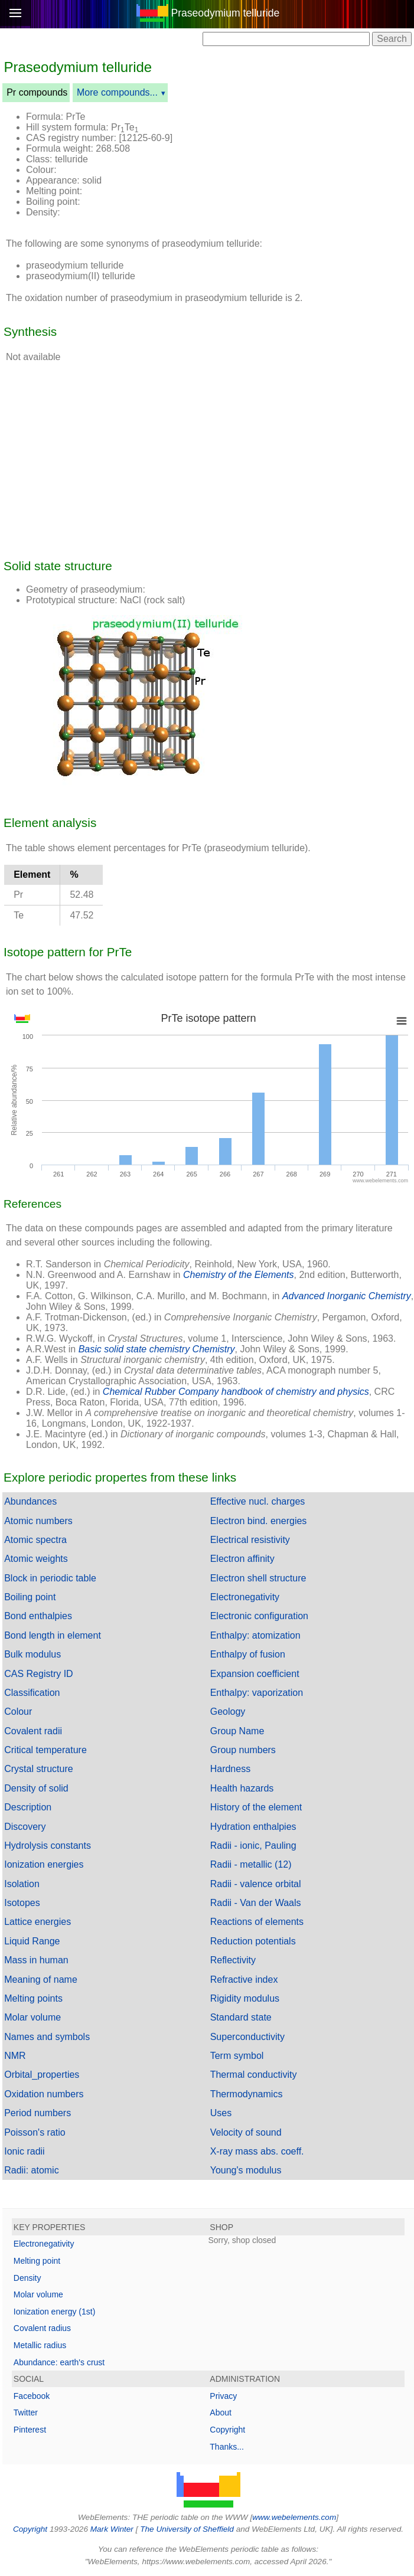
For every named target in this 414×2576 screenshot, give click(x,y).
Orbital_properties (41, 2075)
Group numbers (243, 1750)
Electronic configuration (259, 1616)
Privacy (223, 2396)
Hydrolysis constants (47, 1846)
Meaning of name (40, 1980)
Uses (221, 2113)
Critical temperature (45, 1750)
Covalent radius (42, 2328)
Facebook (32, 2396)
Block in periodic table (50, 1578)
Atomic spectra (35, 1540)
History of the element (256, 1807)
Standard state (241, 2017)
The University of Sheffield (188, 2529)
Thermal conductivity (253, 2075)
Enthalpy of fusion (247, 1654)
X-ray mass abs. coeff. (257, 2151)
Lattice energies (37, 1922)
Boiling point (30, 1597)
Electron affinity (242, 1559)
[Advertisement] (297, 131)
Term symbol (237, 2056)
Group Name (237, 1731)
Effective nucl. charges (257, 1501)
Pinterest (30, 2429)
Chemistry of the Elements (238, 1275)
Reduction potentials (253, 1941)
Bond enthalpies (38, 1616)
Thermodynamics (246, 2094)
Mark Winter (111, 2529)
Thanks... (227, 2446)
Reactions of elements (257, 1922)
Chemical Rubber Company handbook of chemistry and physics (236, 1392)
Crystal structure (38, 1769)
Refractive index (244, 1980)
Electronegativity (244, 1597)
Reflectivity (233, 1960)
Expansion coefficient (254, 1674)
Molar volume (32, 2017)
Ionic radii (24, 2151)
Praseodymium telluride (225, 13)
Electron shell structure (258, 1578)
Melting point (37, 2261)
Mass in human (36, 1960)
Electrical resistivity (250, 1540)
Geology (228, 1712)
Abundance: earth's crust (59, 2362)
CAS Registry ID (38, 1674)
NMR (14, 2056)
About (221, 2412)
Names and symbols (47, 2037)
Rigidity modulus (244, 1998)
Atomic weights (36, 1559)
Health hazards (242, 1788)
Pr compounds (36, 92)
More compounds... (117, 92)
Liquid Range (32, 1941)
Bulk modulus (32, 1654)
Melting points (33, 1998)
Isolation (22, 1884)
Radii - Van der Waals (255, 1903)
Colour (18, 1712)
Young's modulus (246, 2170)
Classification (32, 1693)
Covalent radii (33, 1731)
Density (27, 2278)
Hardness (230, 1769)
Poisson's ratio (35, 2132)
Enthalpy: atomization (255, 1635)
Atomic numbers (38, 1521)
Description (27, 1807)
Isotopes (22, 1903)
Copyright (227, 2429)
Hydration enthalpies (253, 1827)
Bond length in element (52, 1635)
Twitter (26, 2412)
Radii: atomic (31, 2170)
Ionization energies (43, 1864)
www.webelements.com (294, 2517)
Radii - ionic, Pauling (253, 1846)
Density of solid (36, 1788)
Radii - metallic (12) (251, 1864)
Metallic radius (40, 2345)
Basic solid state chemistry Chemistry (157, 1349)
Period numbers (37, 2113)
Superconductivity (247, 2037)
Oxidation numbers (43, 2094)
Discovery (24, 1827)
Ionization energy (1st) (55, 2311)
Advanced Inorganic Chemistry (346, 1296)
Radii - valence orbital (255, 1884)
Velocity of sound (246, 2132)
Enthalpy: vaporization (256, 1693)
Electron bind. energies (258, 1521)
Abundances (30, 1501)
